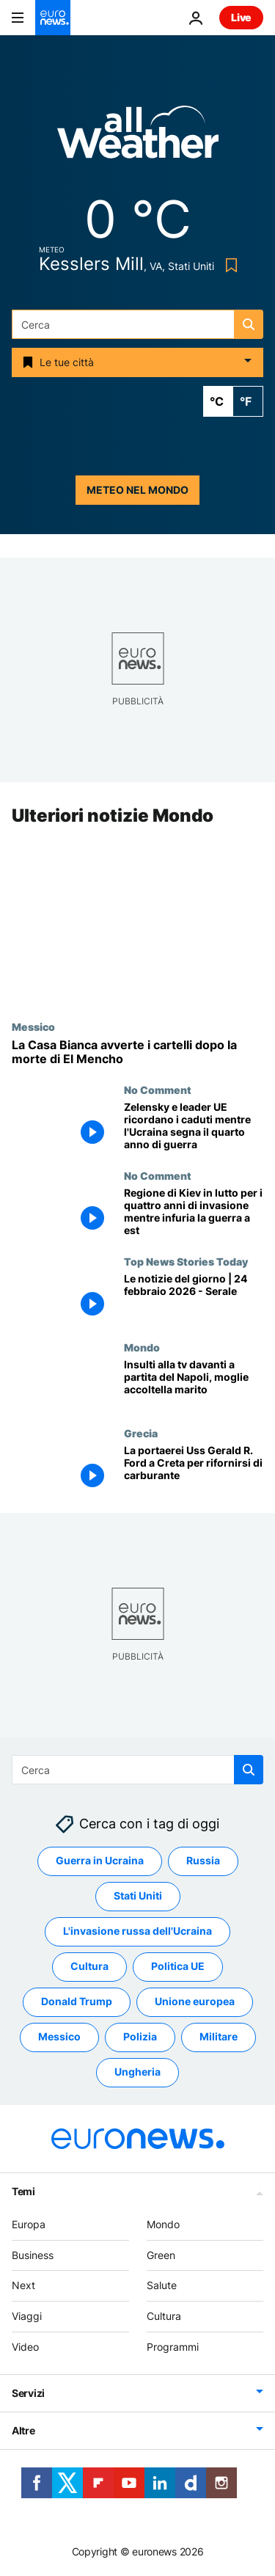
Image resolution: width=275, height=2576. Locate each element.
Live (241, 17)
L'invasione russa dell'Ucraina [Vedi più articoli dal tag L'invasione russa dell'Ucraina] (137, 1931)
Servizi (28, 2393)
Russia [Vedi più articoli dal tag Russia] (203, 1861)
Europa (28, 2224)
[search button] (248, 324)
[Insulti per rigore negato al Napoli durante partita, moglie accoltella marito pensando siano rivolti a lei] (193, 1384)
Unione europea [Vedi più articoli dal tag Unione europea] (195, 2002)
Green (161, 2255)
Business (33, 2255)
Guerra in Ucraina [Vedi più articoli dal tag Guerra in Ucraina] (100, 1861)
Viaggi (27, 2316)
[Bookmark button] (228, 265)
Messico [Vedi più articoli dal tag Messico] (59, 2037)
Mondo (142, 1347)
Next (23, 2286)
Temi (23, 2191)
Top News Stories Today (186, 1262)
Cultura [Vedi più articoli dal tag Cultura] (89, 1966)
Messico (33, 1026)
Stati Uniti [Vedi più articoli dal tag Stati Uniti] (138, 1896)
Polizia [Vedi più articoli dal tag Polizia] (140, 2037)
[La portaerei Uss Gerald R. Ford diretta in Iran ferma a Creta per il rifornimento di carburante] (193, 1470)
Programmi (173, 2346)
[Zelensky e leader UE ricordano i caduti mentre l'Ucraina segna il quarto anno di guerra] (193, 1127)
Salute (162, 2286)
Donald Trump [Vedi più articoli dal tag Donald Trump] (76, 2002)
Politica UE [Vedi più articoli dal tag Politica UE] (178, 1966)
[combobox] (137, 324)
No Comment (157, 1090)
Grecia (141, 1433)
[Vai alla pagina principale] (52, 17)
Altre (23, 2430)
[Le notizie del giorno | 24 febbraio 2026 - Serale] (193, 1299)
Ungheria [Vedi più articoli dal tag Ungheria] (137, 2072)
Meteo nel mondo (137, 490)
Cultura (164, 2316)
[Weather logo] (138, 137)
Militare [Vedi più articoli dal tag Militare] (218, 2037)
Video (25, 2346)
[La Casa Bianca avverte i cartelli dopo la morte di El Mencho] (137, 1052)
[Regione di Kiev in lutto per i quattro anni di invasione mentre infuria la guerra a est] (193, 1213)
